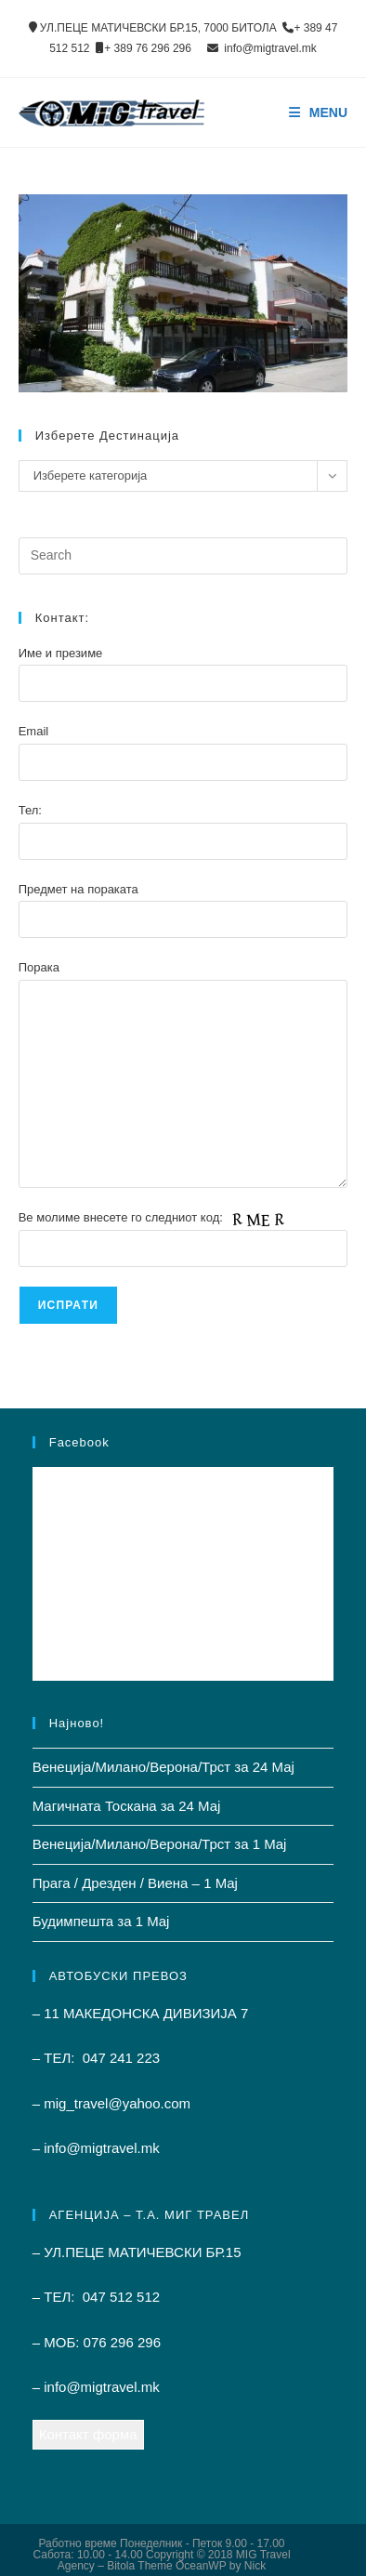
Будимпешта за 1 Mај (101, 1921)
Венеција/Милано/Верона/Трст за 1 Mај (160, 1844)
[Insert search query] (183, 556)
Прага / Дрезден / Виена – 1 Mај (135, 1883)
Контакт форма (88, 2434)
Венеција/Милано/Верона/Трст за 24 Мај (163, 1767)
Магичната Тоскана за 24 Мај (127, 1806)
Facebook (79, 1442)
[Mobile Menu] (318, 112)
